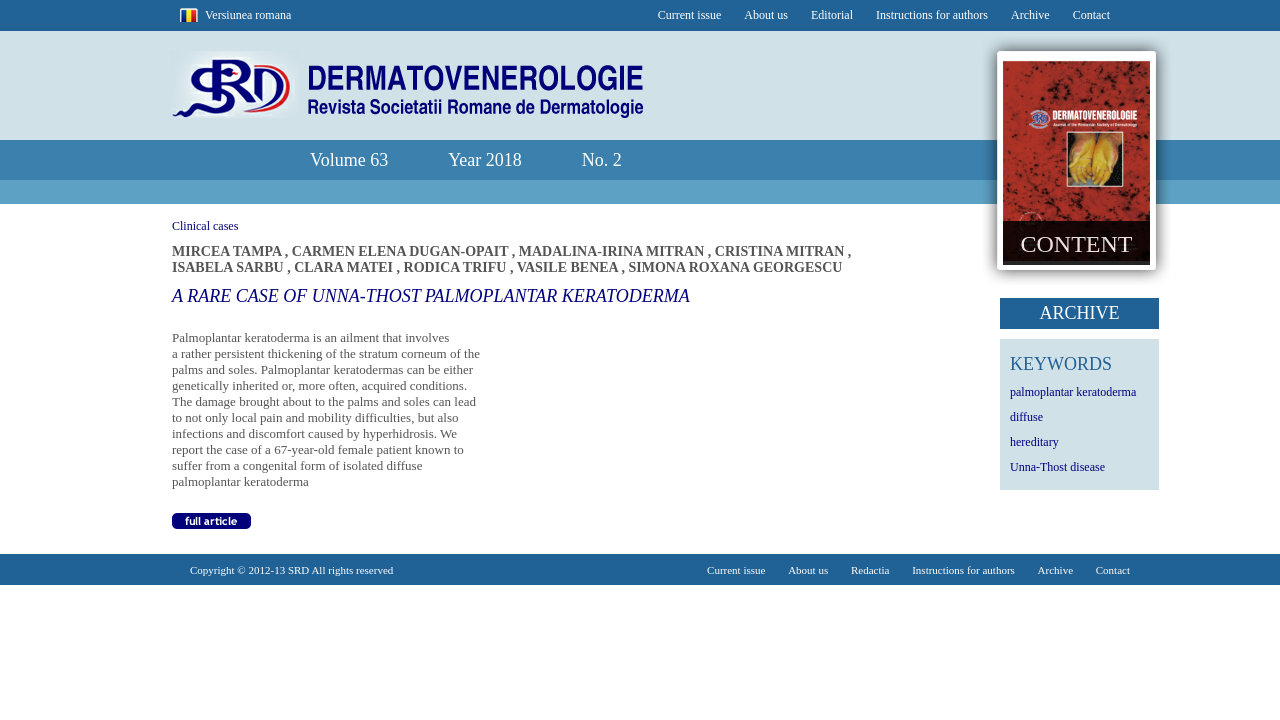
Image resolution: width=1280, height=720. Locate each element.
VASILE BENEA (569, 267)
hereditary (1034, 442)
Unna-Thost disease (1057, 467)
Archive (1030, 15)
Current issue (690, 15)
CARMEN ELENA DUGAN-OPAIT (402, 251)
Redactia (870, 570)
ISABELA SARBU (229, 267)
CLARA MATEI (345, 267)
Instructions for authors (932, 15)
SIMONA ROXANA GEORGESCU (735, 267)
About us (766, 15)
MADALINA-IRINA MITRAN (613, 251)
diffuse (1026, 417)
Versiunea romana (248, 15)
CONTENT (1077, 244)
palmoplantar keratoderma (1073, 392)
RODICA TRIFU (457, 267)
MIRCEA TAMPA (228, 251)
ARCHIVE (1080, 313)
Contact (1091, 15)
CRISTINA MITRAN (781, 251)
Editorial (832, 15)
